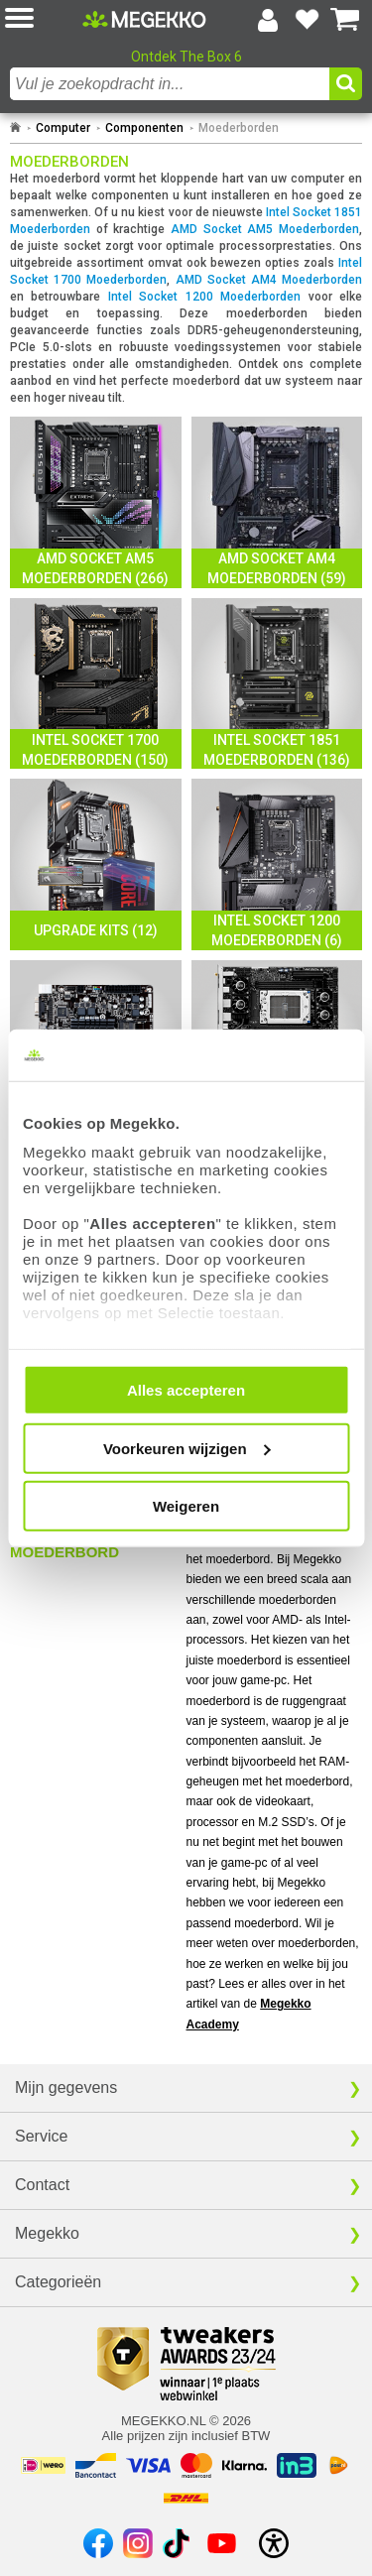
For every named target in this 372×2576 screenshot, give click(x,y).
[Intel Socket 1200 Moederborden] (277, 864)
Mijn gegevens (66, 2087)
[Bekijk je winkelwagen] (345, 20)
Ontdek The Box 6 (186, 56)
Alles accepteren (186, 1390)
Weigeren (186, 1506)
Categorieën (58, 2281)
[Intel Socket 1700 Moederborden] (96, 684)
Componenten (144, 128)
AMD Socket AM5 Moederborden (265, 229)
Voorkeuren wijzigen (187, 1447)
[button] (43, 19)
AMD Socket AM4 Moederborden (269, 280)
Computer (63, 128)
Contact (42, 2184)
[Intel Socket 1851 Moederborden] (277, 684)
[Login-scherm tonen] (268, 20)
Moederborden (238, 128)
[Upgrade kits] (96, 864)
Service (41, 2136)
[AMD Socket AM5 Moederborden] (96, 502)
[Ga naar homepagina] (144, 19)
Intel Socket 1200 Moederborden (204, 297)
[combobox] (169, 83)
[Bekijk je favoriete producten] (306, 20)
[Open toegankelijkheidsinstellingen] (274, 2543)
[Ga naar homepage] (15, 128)
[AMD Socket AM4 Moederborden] (277, 502)
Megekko (47, 2233)
